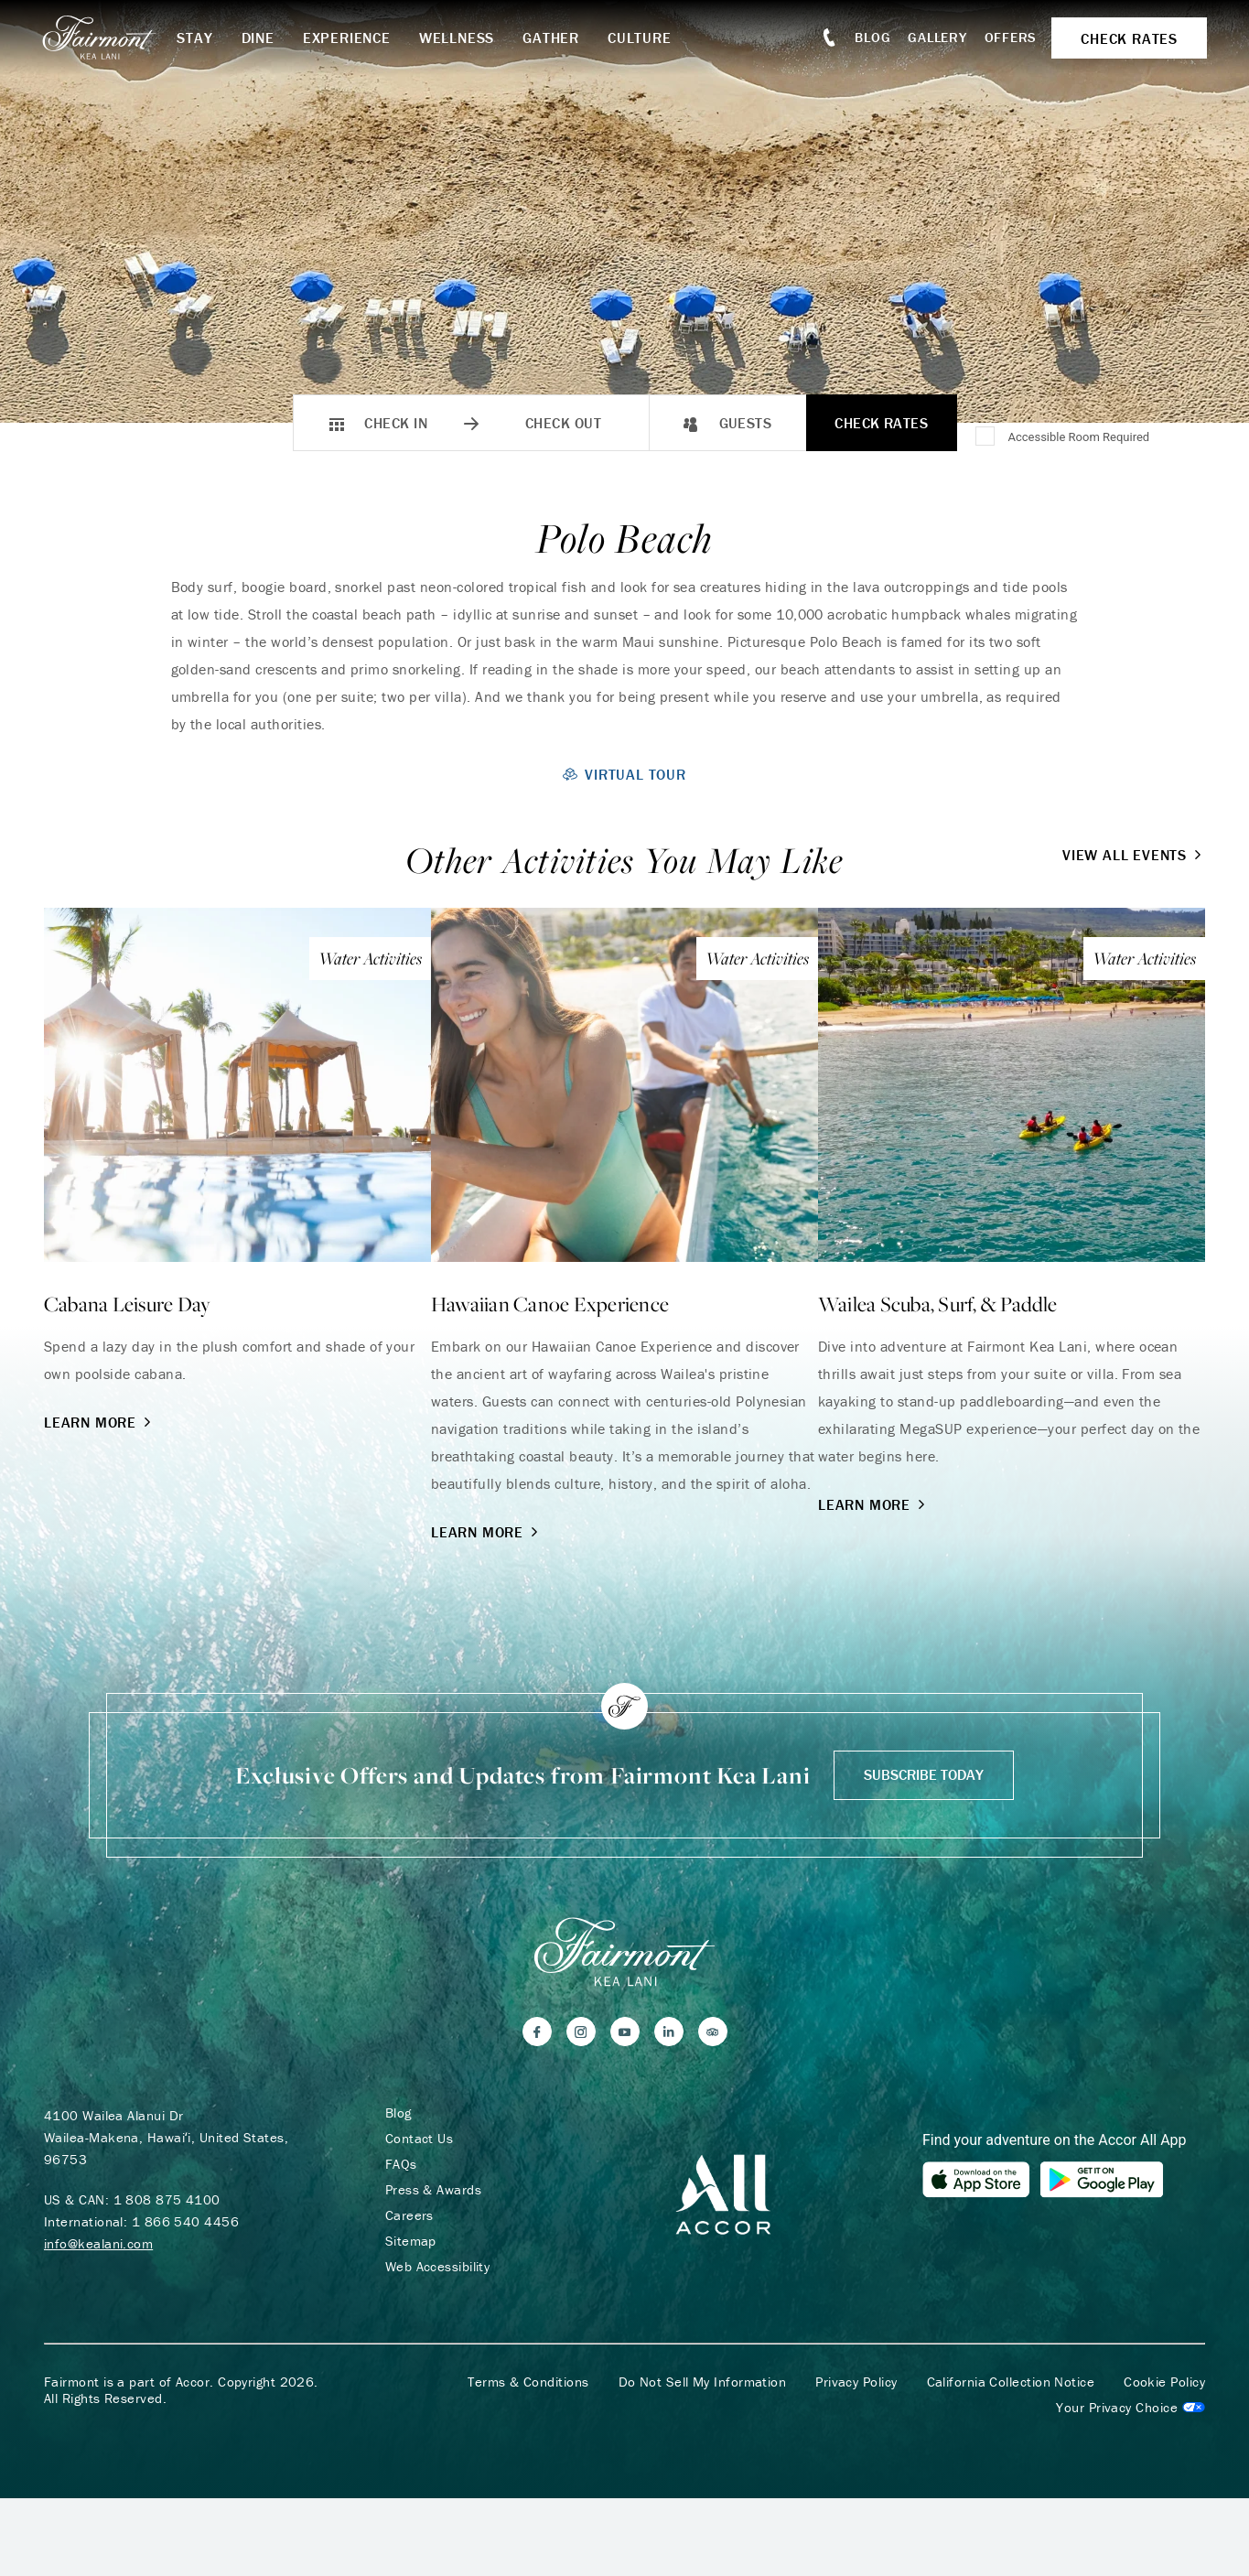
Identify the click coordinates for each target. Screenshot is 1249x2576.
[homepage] (112, 37)
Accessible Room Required (1078, 437)
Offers (1009, 37)
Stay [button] (198, 37)
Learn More (99, 1422)
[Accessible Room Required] (986, 437)
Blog (870, 37)
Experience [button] (349, 37)
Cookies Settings (1130, 2409)
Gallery (935, 37)
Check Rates (881, 423)
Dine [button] (260, 37)
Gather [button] (554, 37)
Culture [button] (643, 37)
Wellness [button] (459, 37)
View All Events (1133, 855)
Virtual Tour (624, 774)
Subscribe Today (924, 1774)
